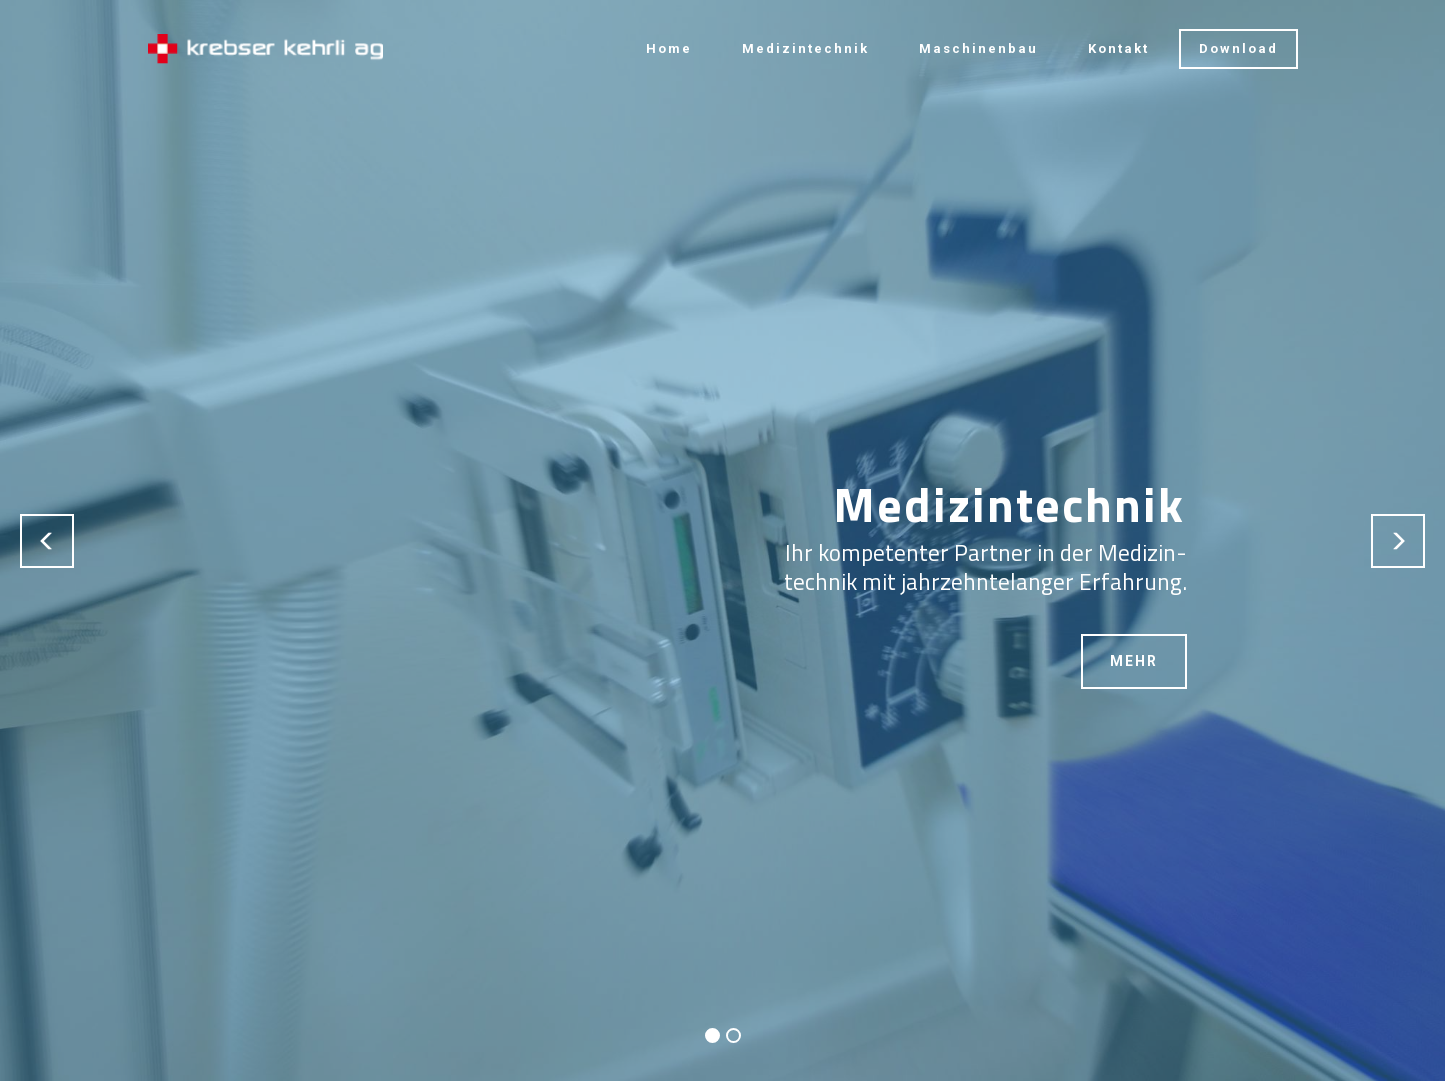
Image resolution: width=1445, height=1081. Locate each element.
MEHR (1134, 661)
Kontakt (1118, 48)
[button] (47, 541)
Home (669, 48)
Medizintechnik (805, 48)
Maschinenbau (978, 48)
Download (1238, 48)
